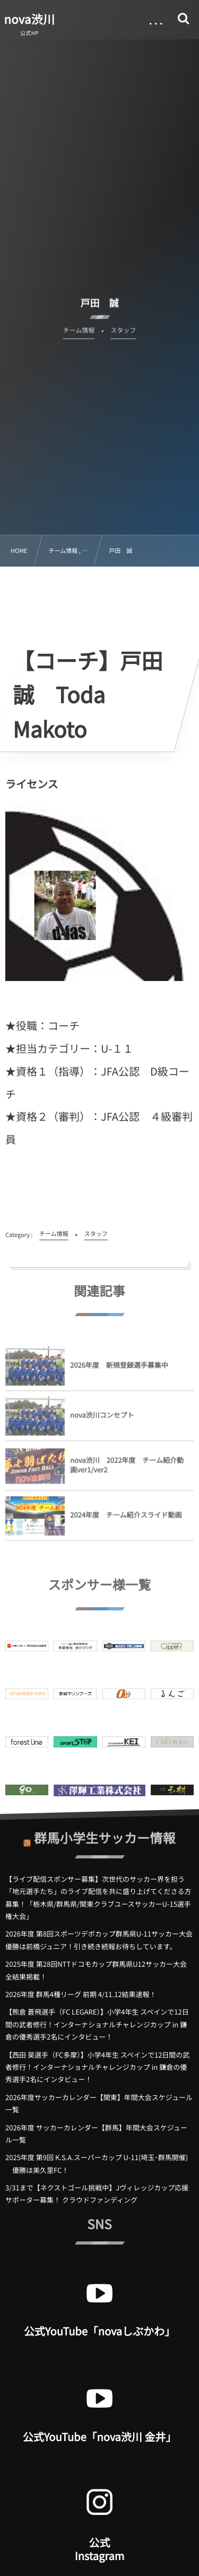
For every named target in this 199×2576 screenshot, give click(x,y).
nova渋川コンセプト (102, 1419)
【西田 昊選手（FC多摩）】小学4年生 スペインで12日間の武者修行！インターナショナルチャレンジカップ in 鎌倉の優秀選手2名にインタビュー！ (97, 2067)
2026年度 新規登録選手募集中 (122, 1369)
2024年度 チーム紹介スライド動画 (125, 1519)
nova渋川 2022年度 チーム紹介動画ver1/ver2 (127, 1469)
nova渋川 (29, 19)
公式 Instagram (99, 2549)
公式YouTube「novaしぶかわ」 (99, 2331)
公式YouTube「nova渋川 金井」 (100, 2436)
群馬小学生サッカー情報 (105, 1832)
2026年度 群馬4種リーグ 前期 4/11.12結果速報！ (81, 1994)
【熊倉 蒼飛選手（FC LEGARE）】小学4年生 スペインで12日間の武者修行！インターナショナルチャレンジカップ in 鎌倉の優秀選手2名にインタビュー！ (97, 2024)
